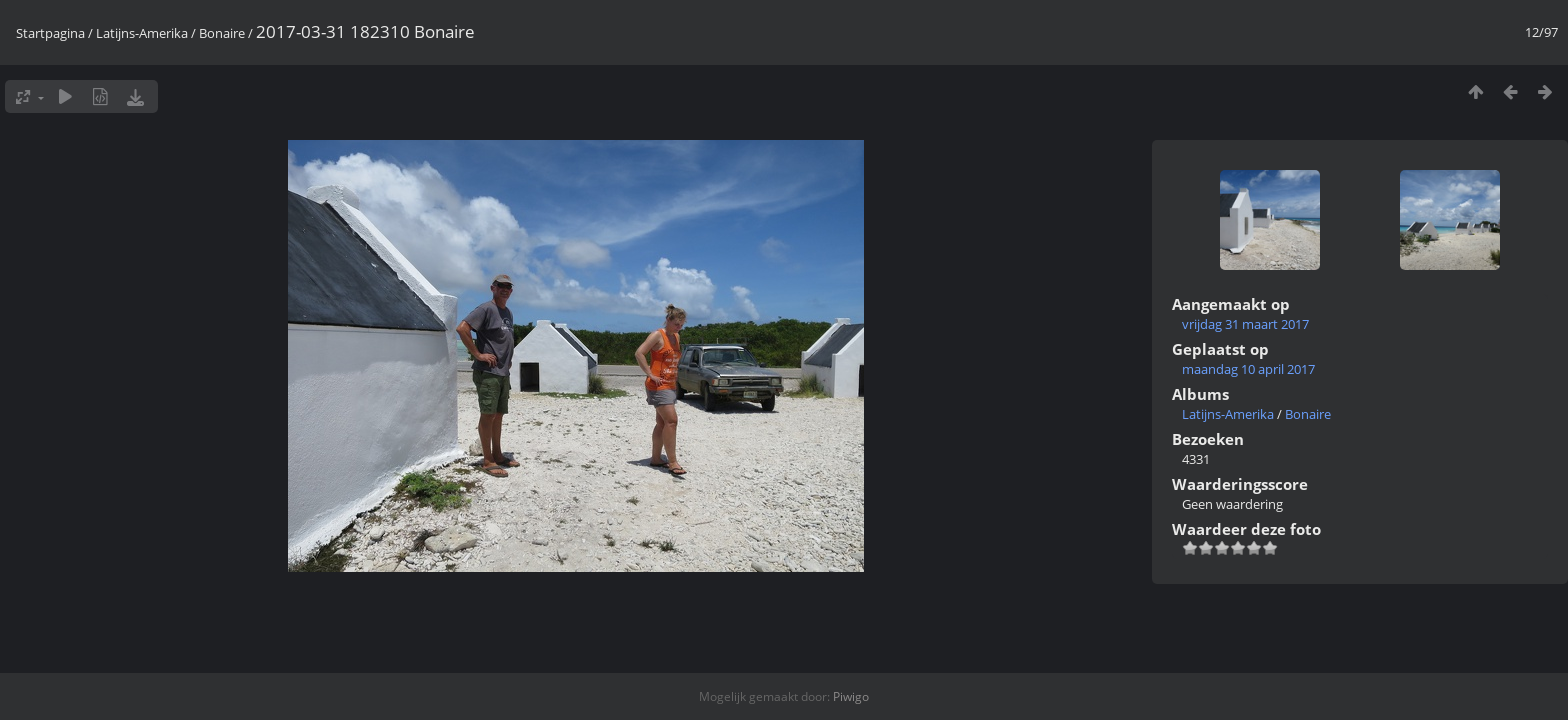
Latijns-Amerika (142, 33)
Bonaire (222, 33)
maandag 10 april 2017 (1248, 369)
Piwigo (851, 696)
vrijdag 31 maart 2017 (1245, 324)
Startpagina (50, 33)
